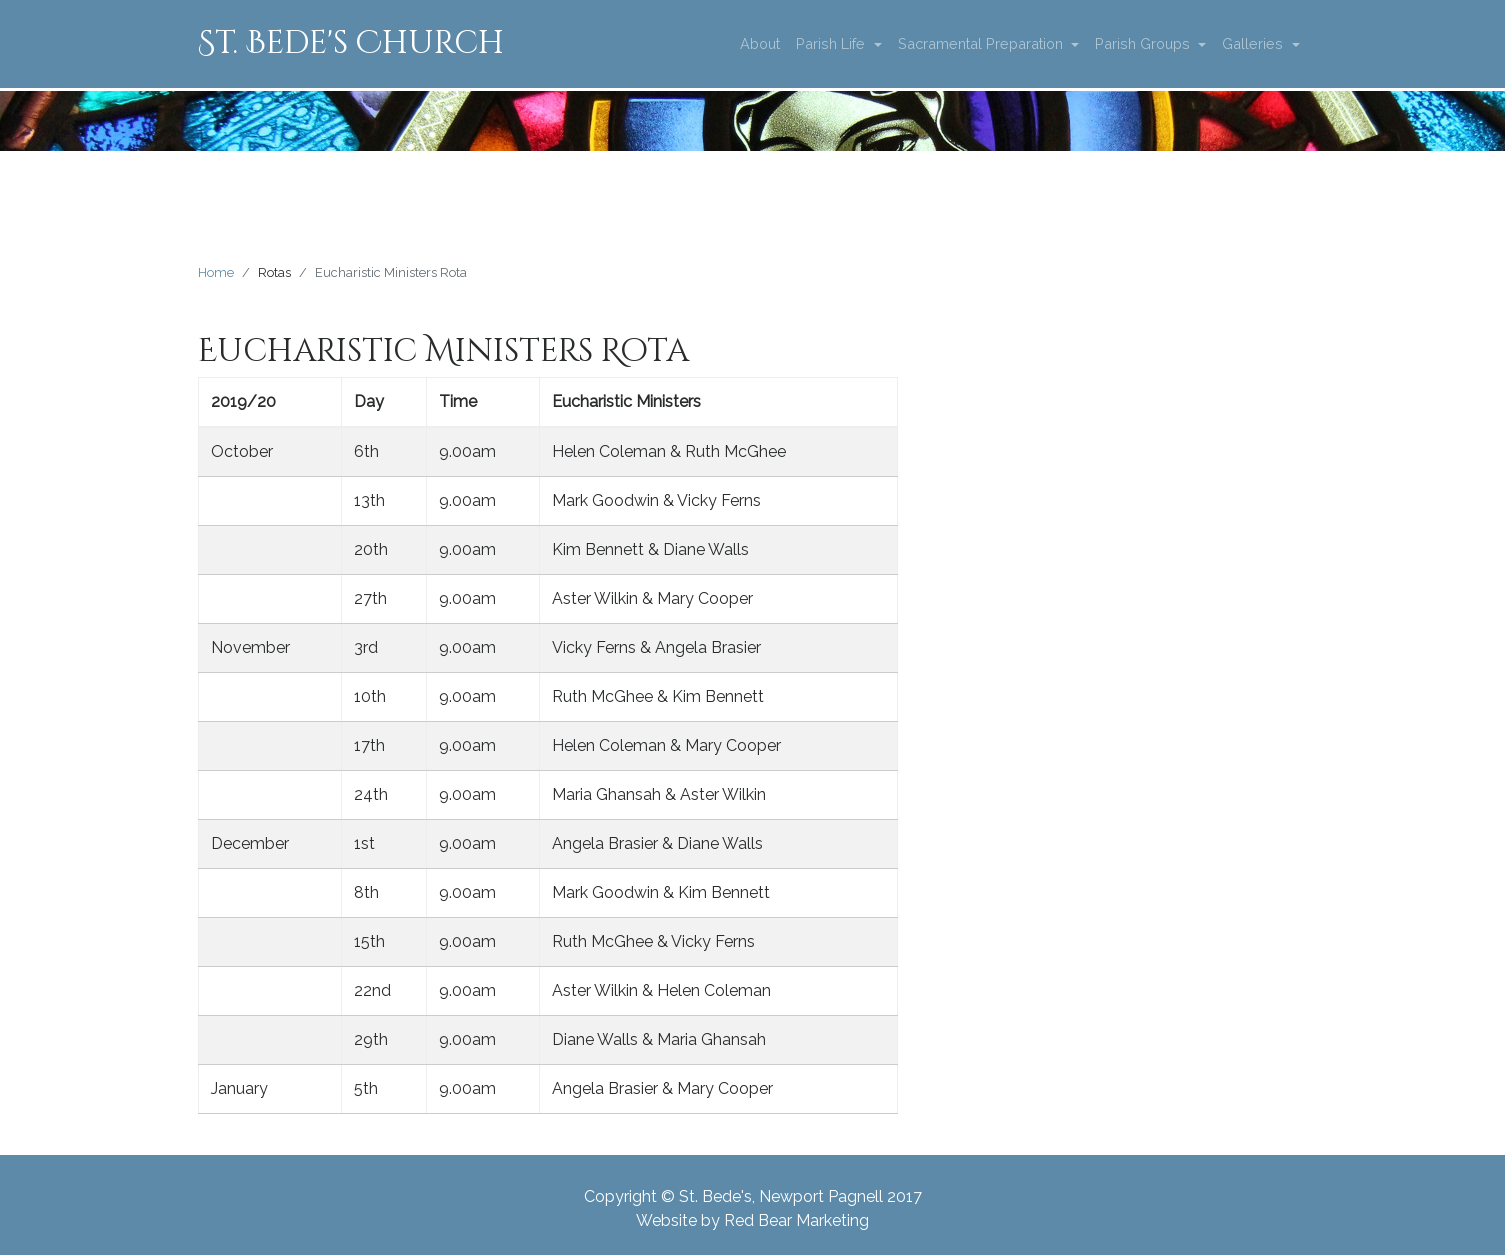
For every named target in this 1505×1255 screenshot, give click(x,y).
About (760, 43)
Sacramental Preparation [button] (982, 43)
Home (216, 272)
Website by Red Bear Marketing (752, 1220)
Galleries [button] (1254, 43)
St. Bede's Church (351, 43)
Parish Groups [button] (1144, 43)
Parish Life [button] (832, 43)
